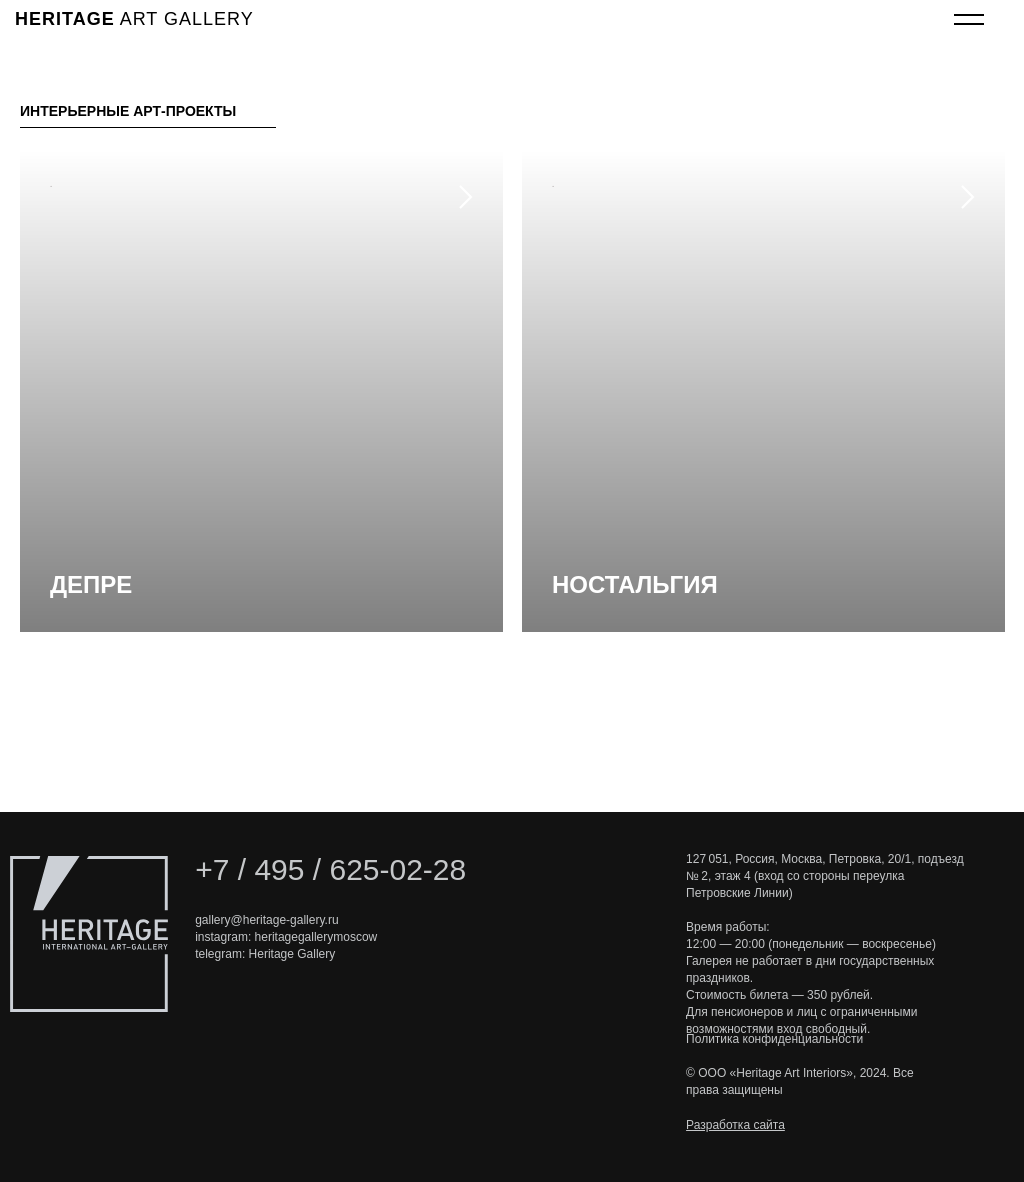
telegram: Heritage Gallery (265, 954)
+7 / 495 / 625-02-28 (330, 869)
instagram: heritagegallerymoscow (286, 937)
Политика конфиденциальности (774, 1039)
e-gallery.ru (308, 920)
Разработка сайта (735, 1125)
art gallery (134, 19)
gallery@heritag (237, 920)
